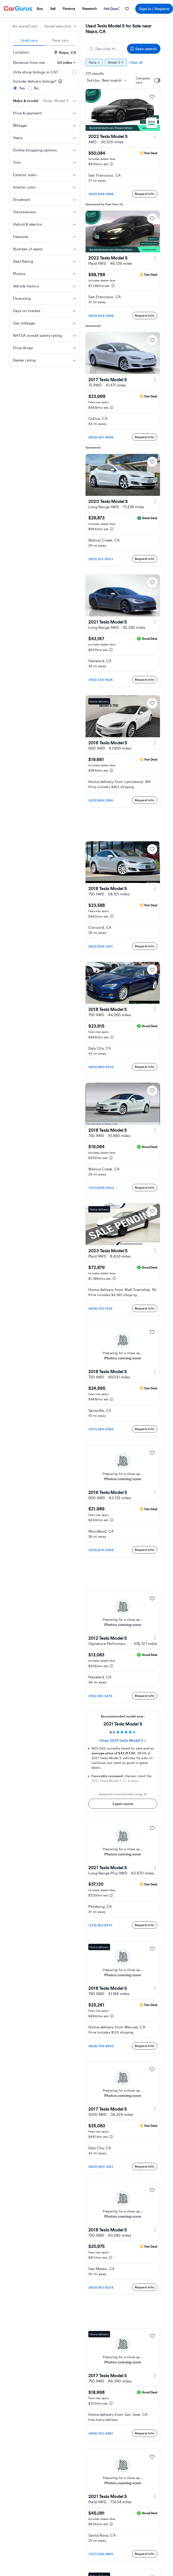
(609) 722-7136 (100, 1308)
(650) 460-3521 (101, 2166)
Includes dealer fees (101, 158)
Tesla (94, 62)
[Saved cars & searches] (127, 8)
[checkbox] (74, 72)
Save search (144, 48)
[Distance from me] (63, 62)
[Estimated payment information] (111, 164)
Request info (144, 194)
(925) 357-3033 (101, 559)
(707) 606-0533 (101, 1188)
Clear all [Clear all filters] (136, 62)
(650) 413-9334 (101, 2287)
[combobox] (60, 26)
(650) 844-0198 (101, 194)
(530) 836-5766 (101, 1550)
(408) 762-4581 (101, 2433)
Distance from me (29, 62)
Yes (22, 88)
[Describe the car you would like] (104, 48)
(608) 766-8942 (101, 2046)
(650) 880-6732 (101, 1067)
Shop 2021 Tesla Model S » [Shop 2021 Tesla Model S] (122, 1740)
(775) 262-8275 (100, 1925)
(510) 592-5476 (100, 1696)
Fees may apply (98, 402)
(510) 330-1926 (101, 680)
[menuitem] (39, 8)
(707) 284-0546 (101, 1429)
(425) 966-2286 (101, 800)
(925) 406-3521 (101, 946)
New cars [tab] (60, 40)
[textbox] (104, 80)
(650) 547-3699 (101, 437)
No (36, 88)
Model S (116, 62)
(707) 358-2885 (101, 2554)
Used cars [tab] (29, 40)
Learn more (123, 1803)
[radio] (15, 88)
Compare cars (143, 80)
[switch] (157, 80)
